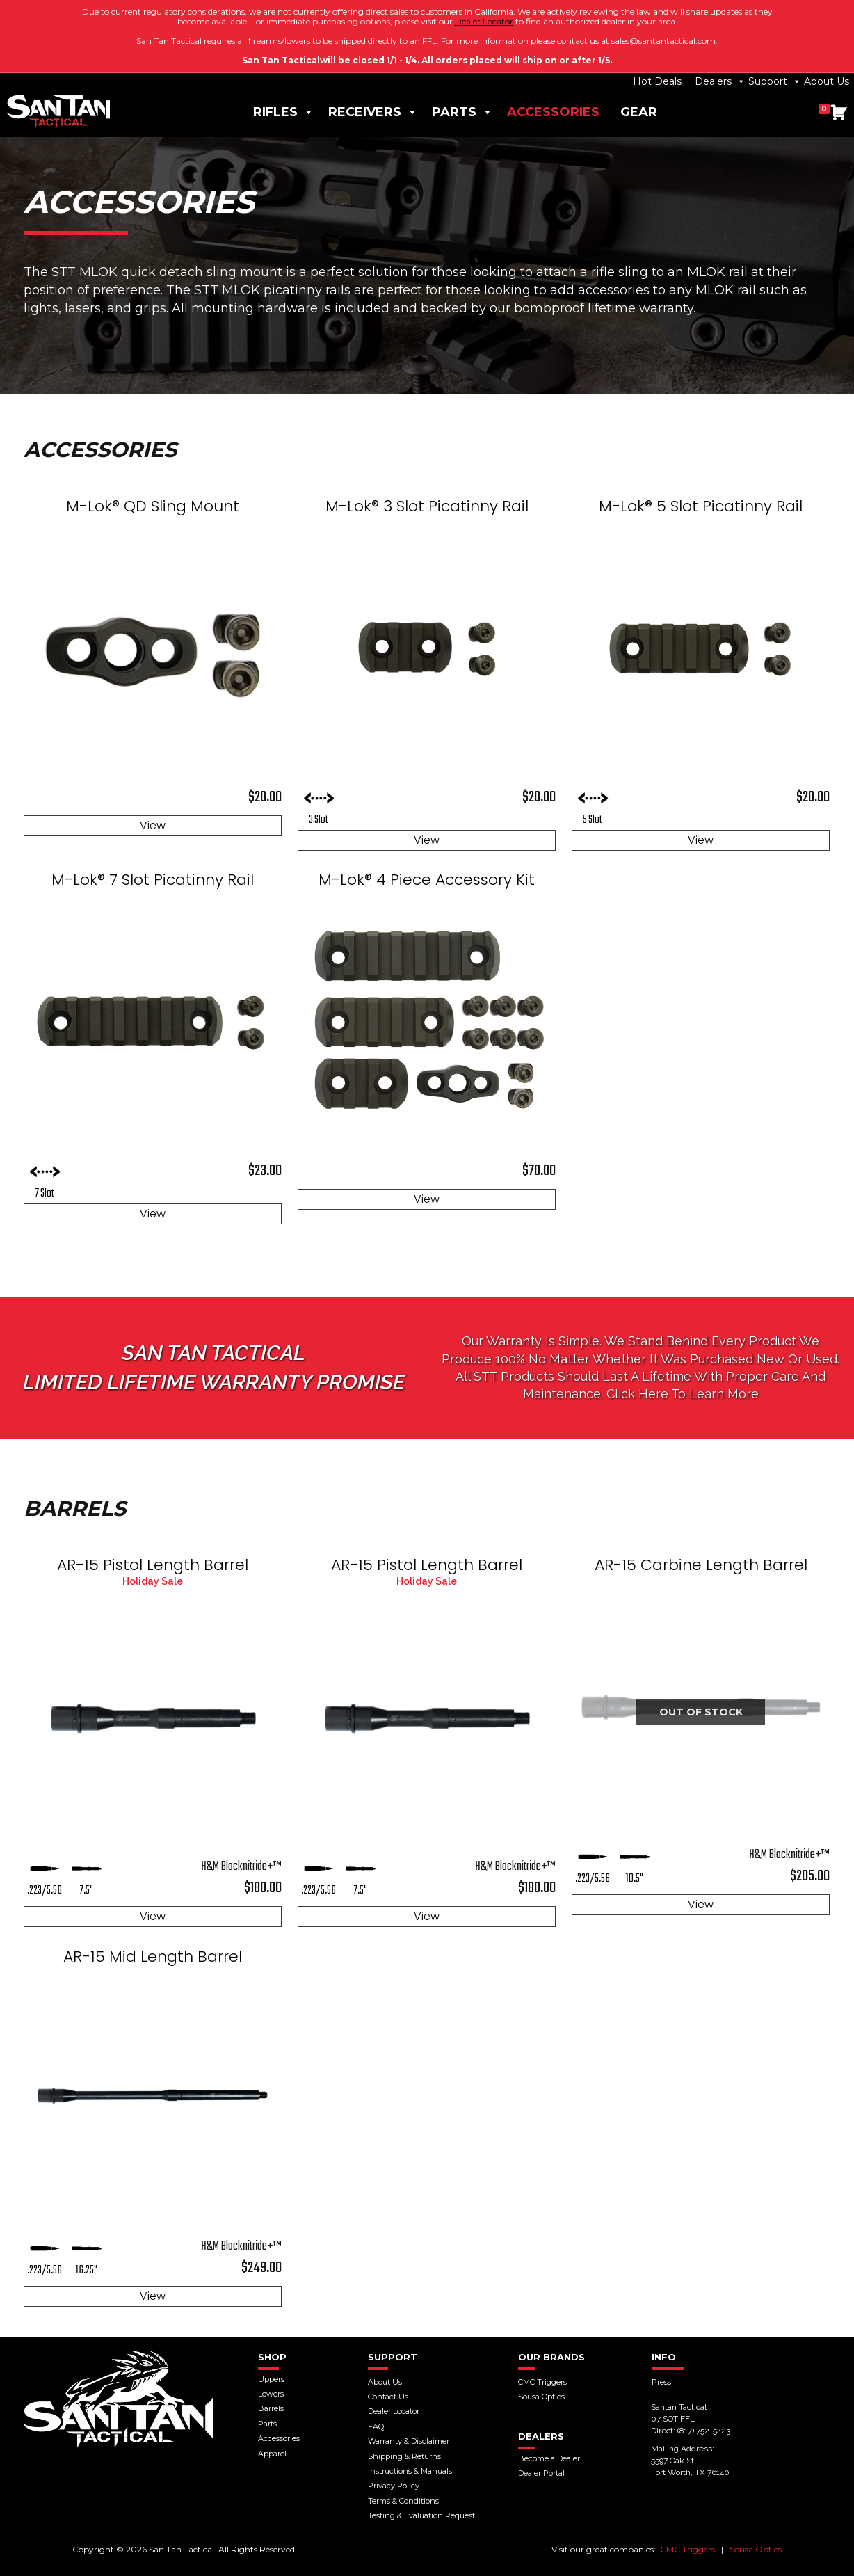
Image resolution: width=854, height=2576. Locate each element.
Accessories (553, 112)
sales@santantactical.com (663, 40)
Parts (462, 112)
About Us (826, 81)
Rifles (283, 112)
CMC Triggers (687, 2549)
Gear (638, 112)
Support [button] (774, 81)
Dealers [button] (720, 81)
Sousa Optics (756, 2549)
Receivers (373, 112)
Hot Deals (657, 81)
